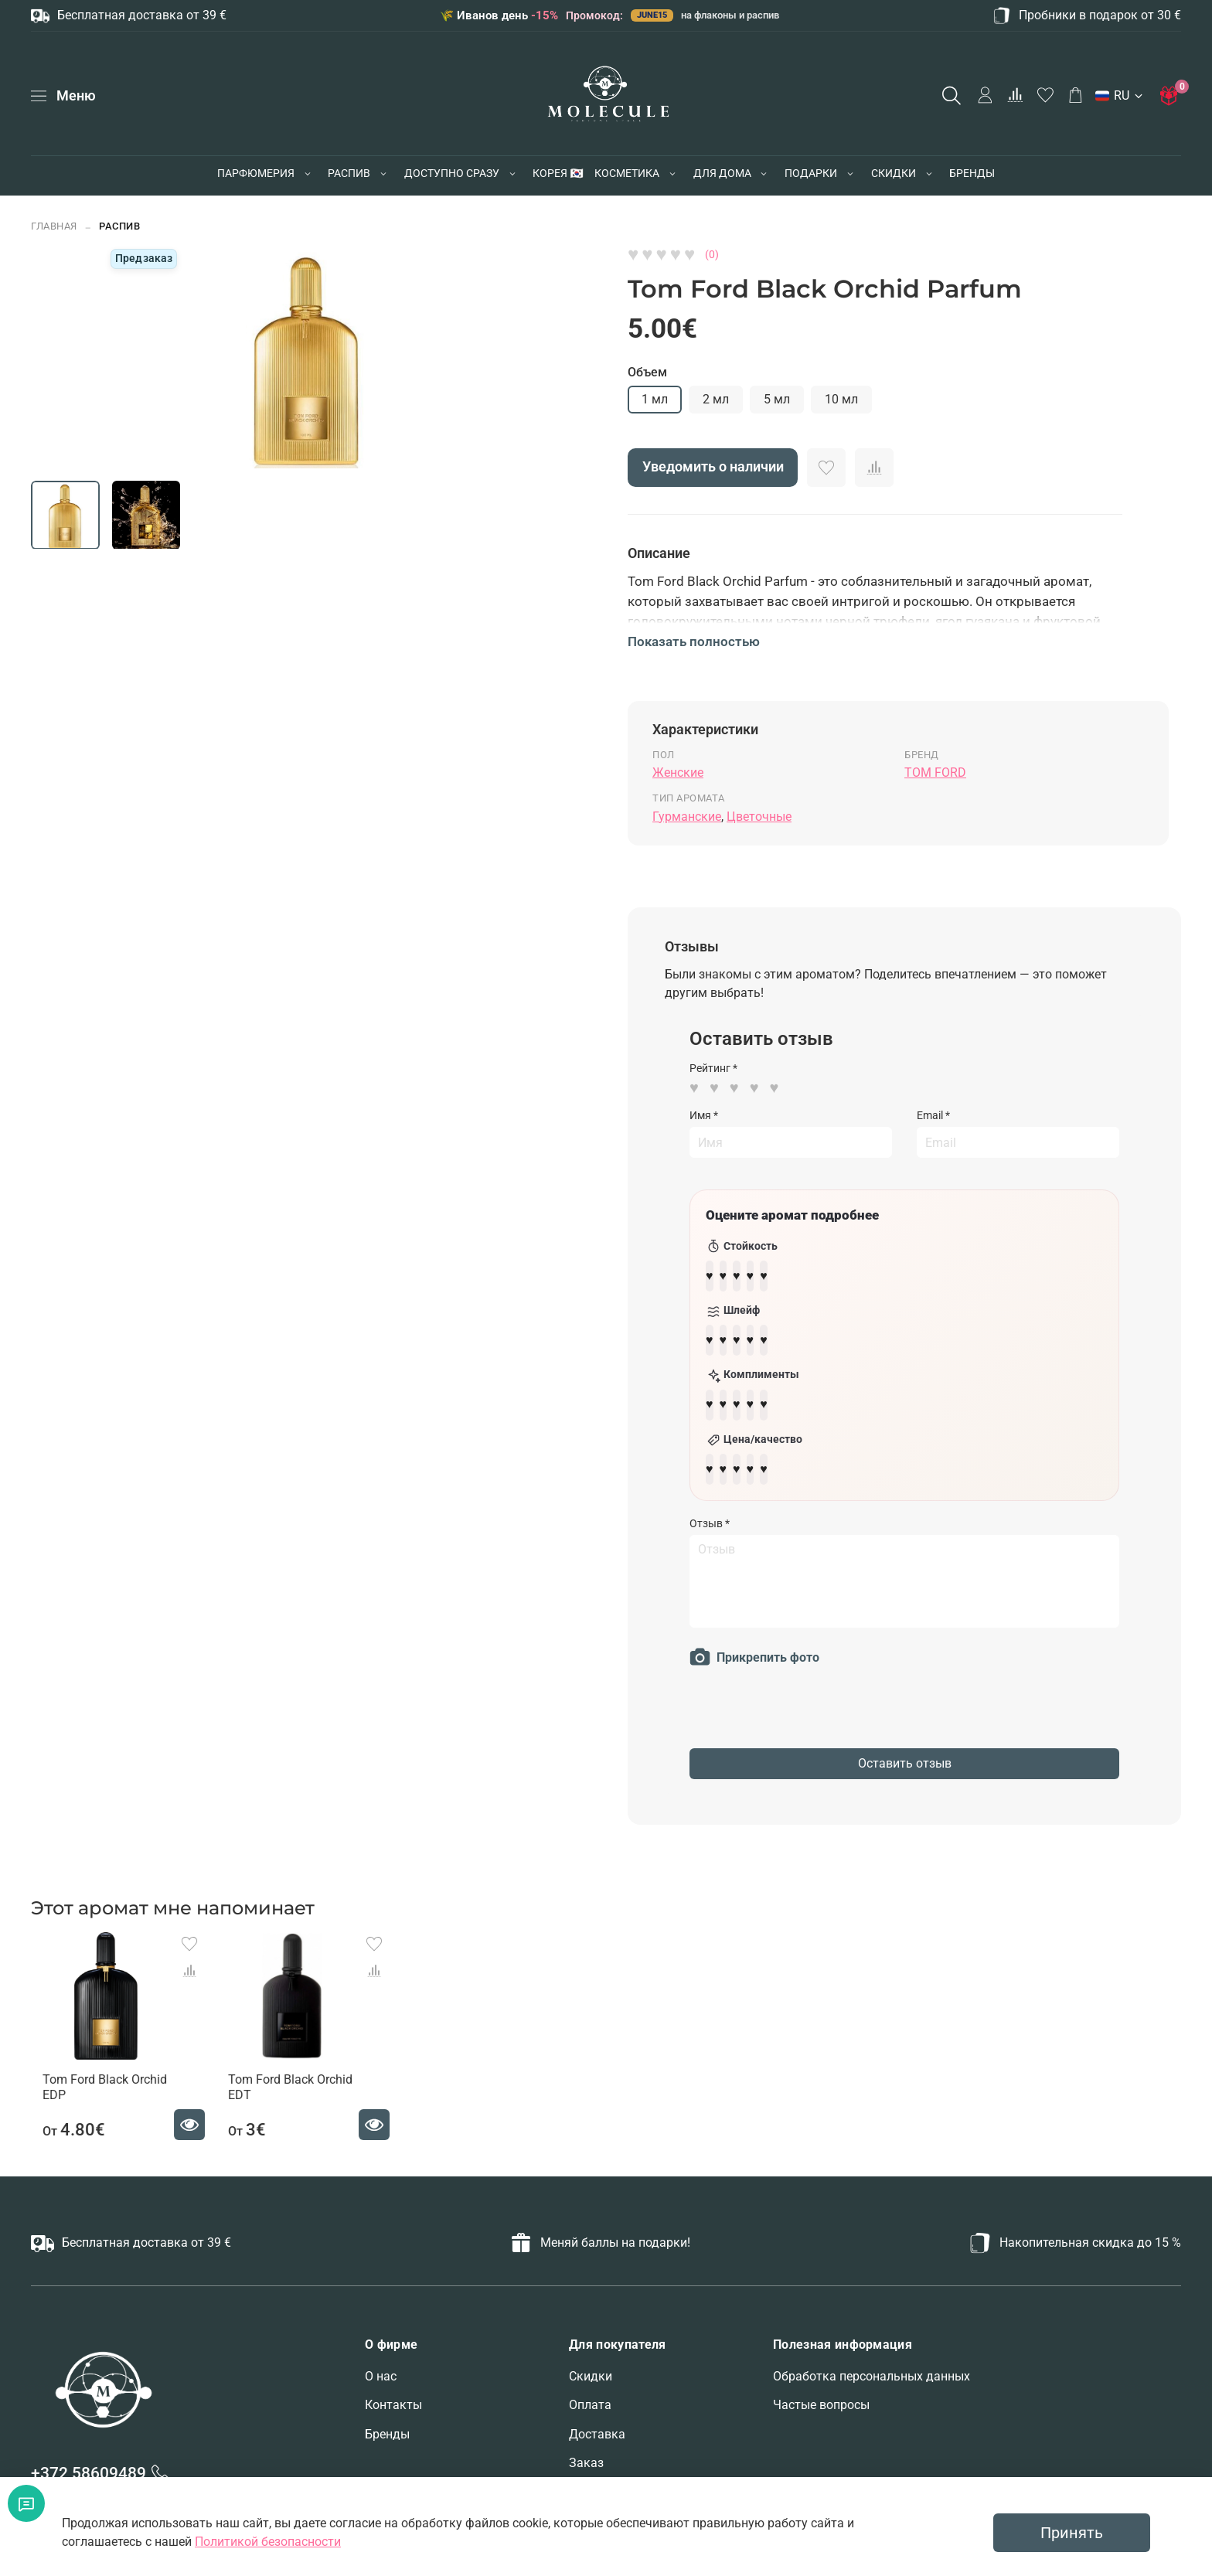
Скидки (590, 2367)
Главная (54, 226)
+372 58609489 (88, 2465)
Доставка (597, 2425)
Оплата (590, 2397)
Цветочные (759, 816)
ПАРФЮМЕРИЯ (255, 173)
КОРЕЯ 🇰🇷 (558, 173)
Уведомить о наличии (713, 467)
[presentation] (806, 1699)
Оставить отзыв (905, 1744)
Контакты (393, 2397)
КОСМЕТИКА (626, 173)
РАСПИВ (349, 173)
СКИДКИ (893, 173)
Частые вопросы (821, 2397)
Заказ (586, 2455)
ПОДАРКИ (811, 173)
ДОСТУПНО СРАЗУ (451, 173)
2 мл (716, 399)
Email (933, 1115)
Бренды (387, 2425)
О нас (381, 2367)
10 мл (841, 399)
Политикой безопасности (268, 2541)
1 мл (655, 399)
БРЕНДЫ (972, 173)
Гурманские (686, 816)
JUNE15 (652, 15)
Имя (703, 1115)
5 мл (777, 399)
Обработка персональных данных (871, 2367)
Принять (1071, 2532)
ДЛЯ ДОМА (722, 173)
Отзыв (709, 1504)
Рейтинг (713, 1068)
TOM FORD (935, 772)
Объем (647, 372)
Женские (677, 772)
